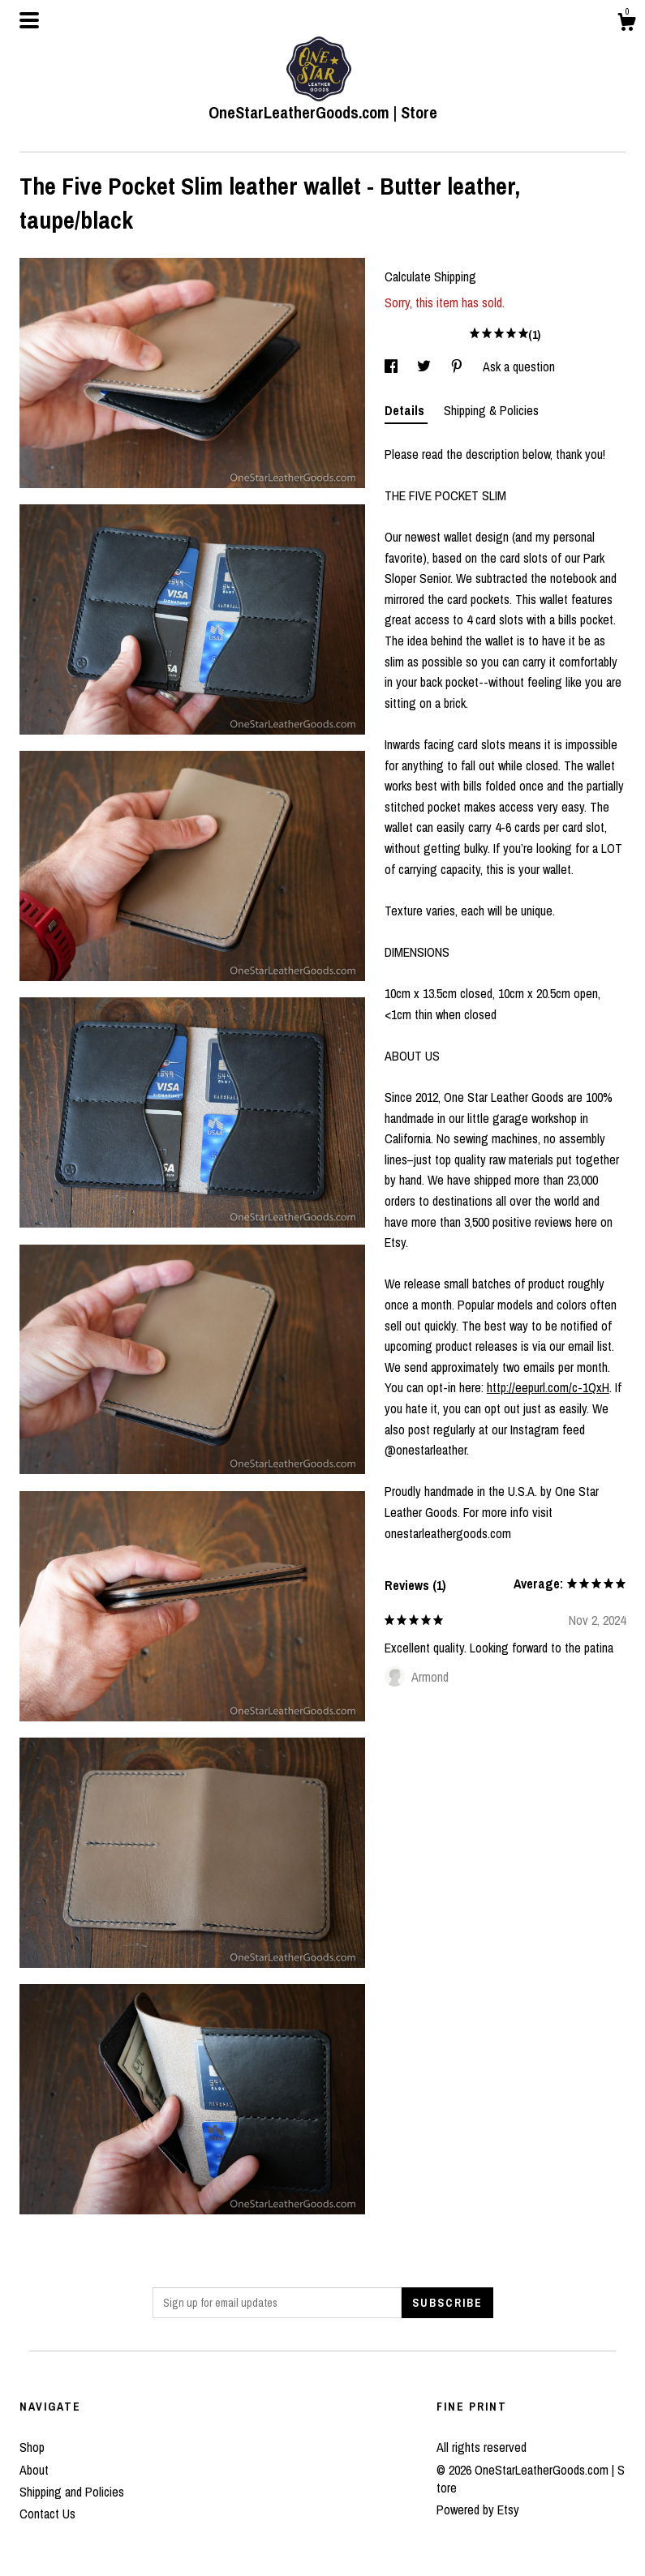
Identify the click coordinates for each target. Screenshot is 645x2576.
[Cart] (626, 24)
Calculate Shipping (430, 276)
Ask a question (519, 366)
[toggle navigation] (29, 20)
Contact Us (47, 2513)
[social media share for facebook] (393, 366)
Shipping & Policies (491, 410)
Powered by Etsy (477, 2509)
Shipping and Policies (71, 2492)
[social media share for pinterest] (458, 366)
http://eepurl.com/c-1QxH (548, 1387)
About (34, 2470)
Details (406, 410)
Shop (32, 2447)
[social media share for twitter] (425, 366)
